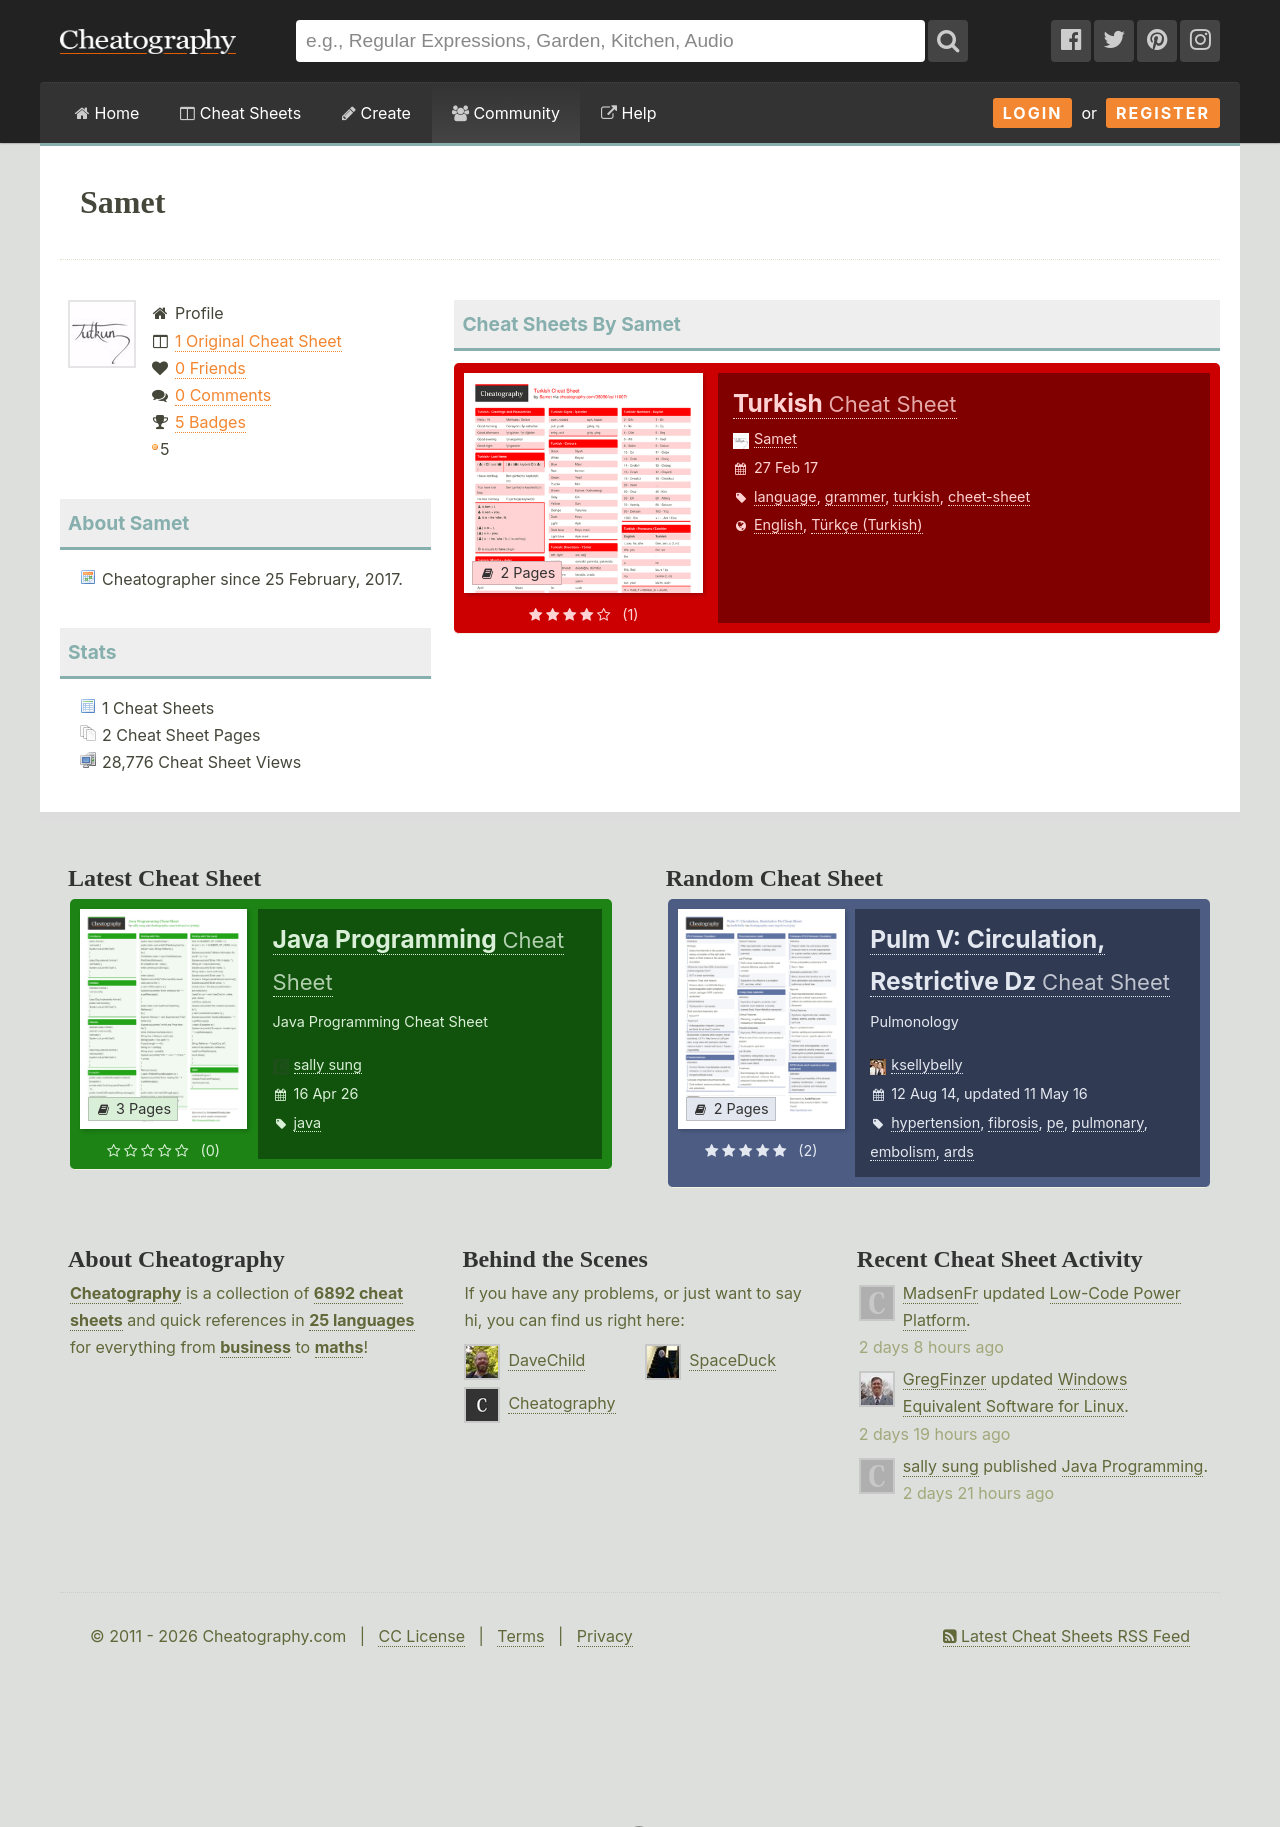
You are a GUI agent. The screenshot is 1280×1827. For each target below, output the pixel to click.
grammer (855, 496)
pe (1055, 1122)
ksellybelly (926, 1064)
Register (1163, 113)
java (307, 1122)
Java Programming (1133, 1466)
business (255, 1347)
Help (628, 113)
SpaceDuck (732, 1360)
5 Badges (210, 422)
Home (107, 113)
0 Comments (223, 395)
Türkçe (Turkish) (866, 524)
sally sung (328, 1064)
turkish (916, 496)
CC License (421, 1636)
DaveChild (546, 1360)
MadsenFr (940, 1293)
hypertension (935, 1122)
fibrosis (1013, 1122)
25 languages (361, 1320)
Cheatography (125, 1293)
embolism (903, 1151)
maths (339, 1347)
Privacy (605, 1636)
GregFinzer (945, 1379)
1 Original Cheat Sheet (258, 341)
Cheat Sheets (240, 113)
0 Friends (210, 368)
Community (506, 113)
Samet (775, 438)
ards (959, 1151)
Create (376, 113)
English (778, 524)
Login (1033, 113)
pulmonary (1108, 1122)
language (785, 496)
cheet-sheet (989, 496)
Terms (520, 1636)
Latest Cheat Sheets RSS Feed (1066, 1636)
